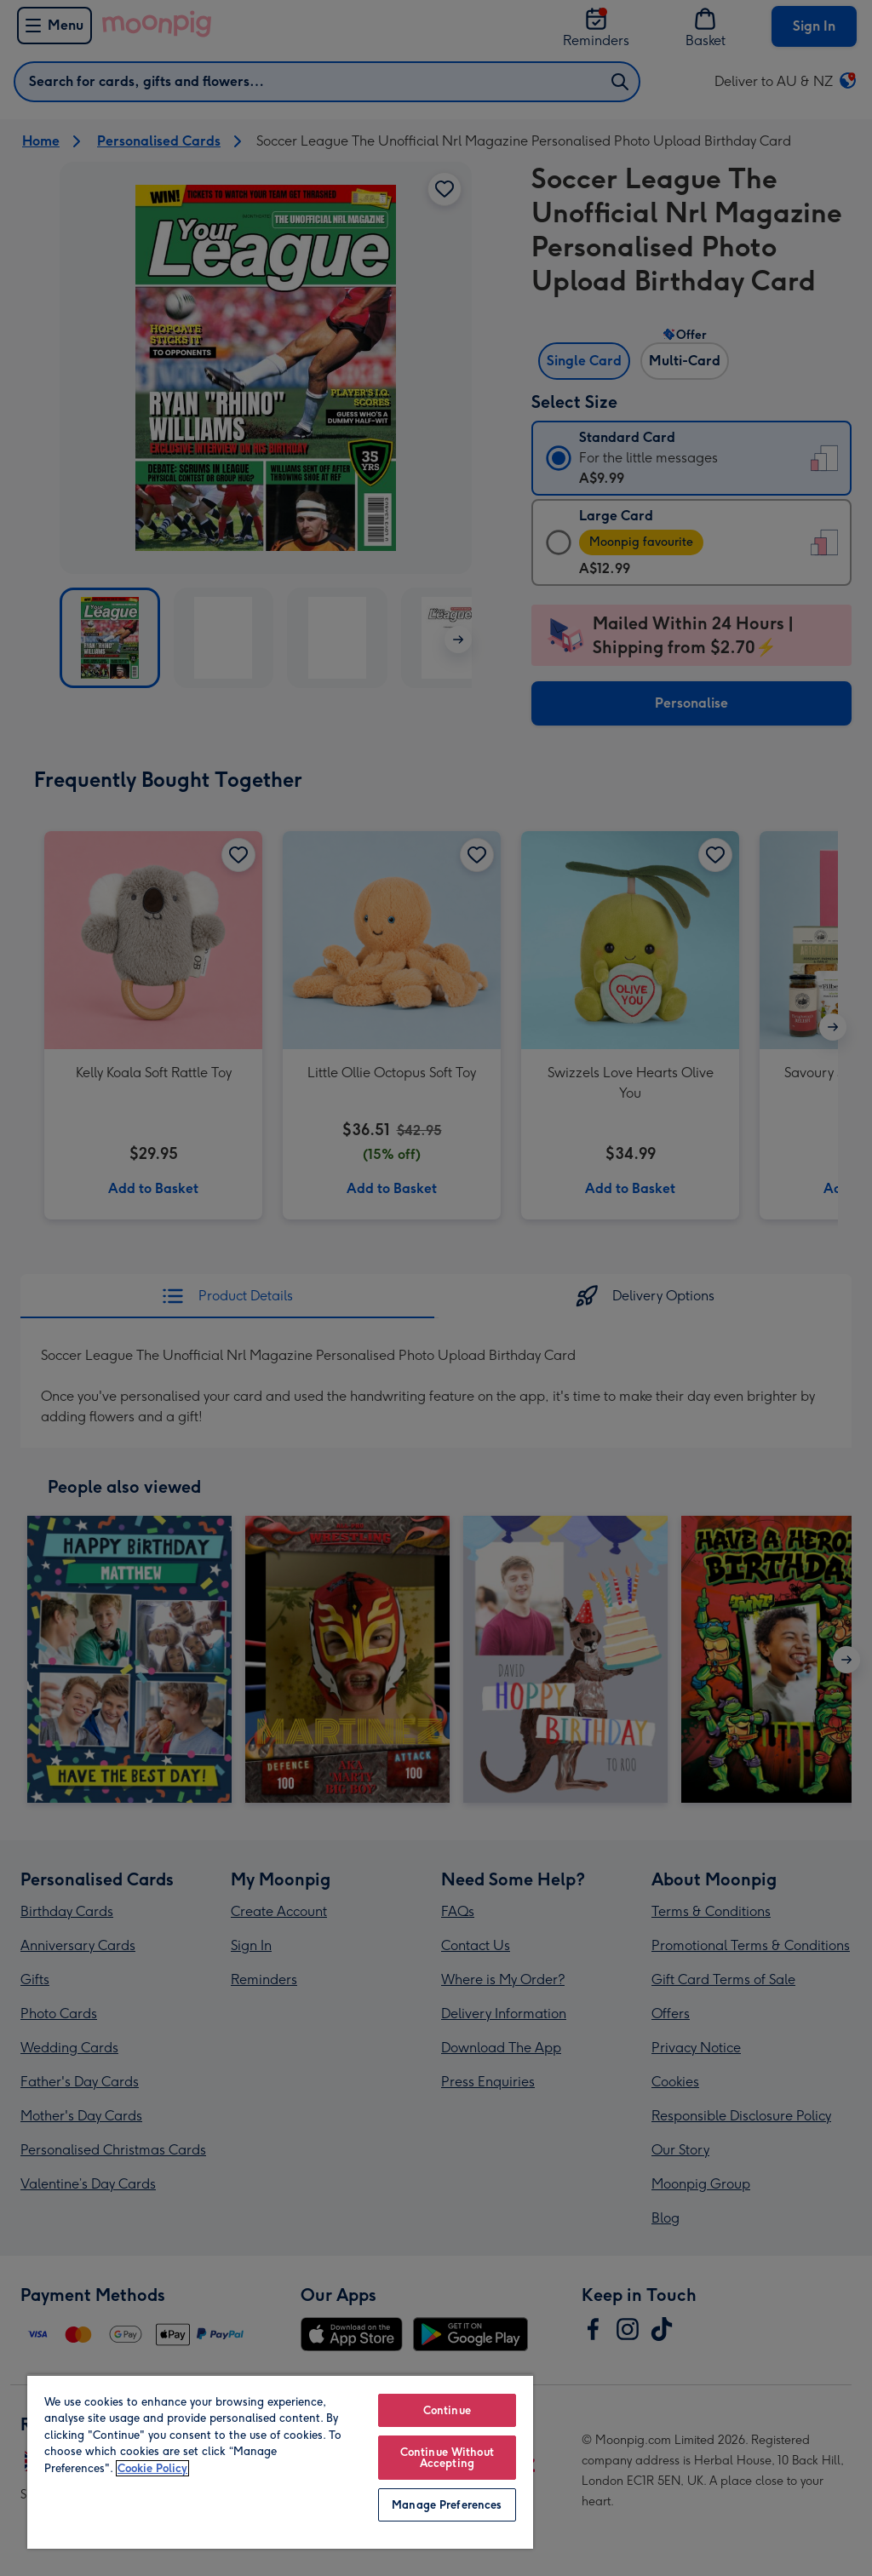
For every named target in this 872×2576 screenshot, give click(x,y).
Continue (447, 2410)
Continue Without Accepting (447, 2458)
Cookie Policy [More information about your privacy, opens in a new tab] (152, 2468)
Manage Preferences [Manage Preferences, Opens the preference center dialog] (447, 2505)
